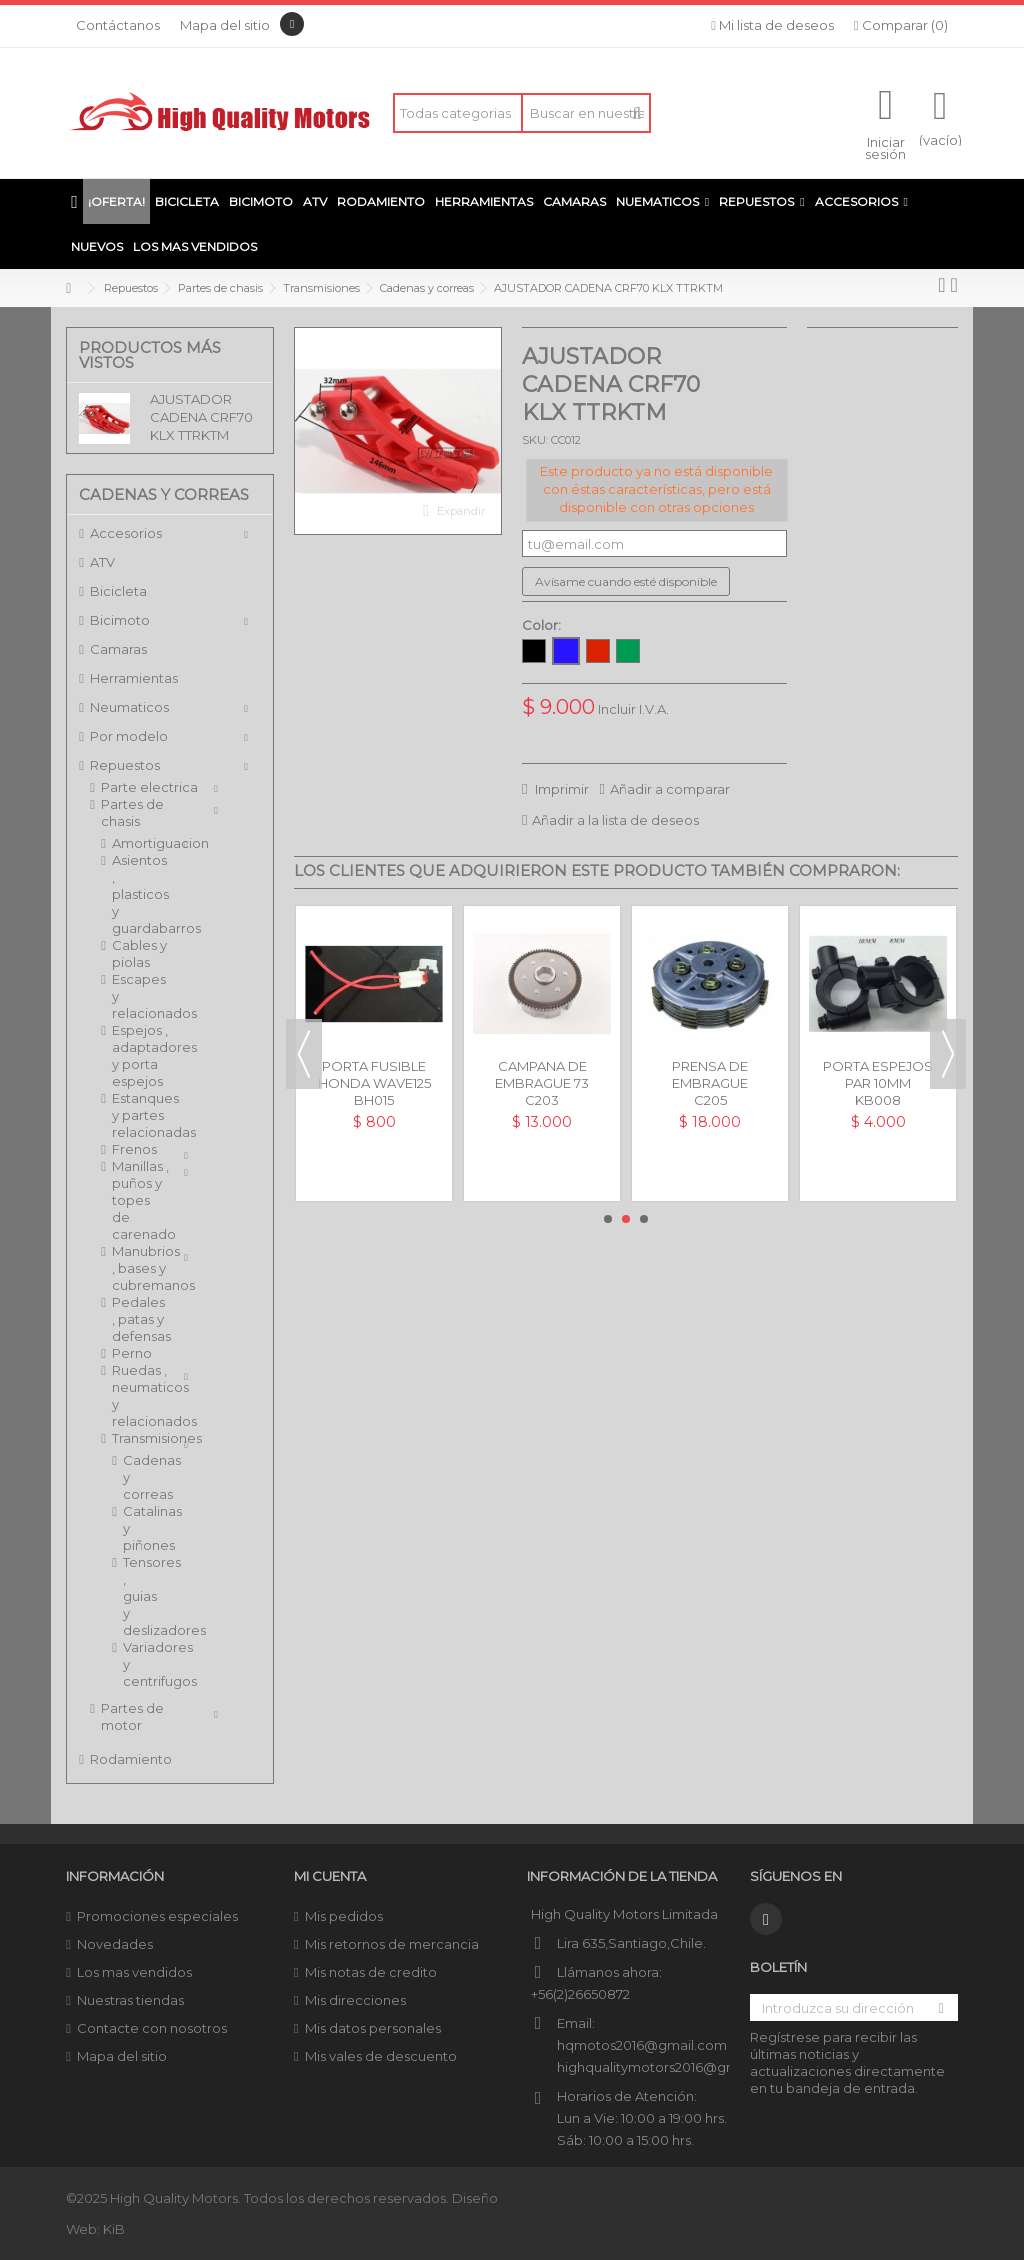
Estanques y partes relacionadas (141, 1115)
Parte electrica (149, 787)
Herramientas (134, 678)
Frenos (134, 1149)
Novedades (115, 1944)
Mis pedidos (344, 1916)
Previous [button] (304, 1054)
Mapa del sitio (225, 25)
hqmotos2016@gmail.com (642, 2045)
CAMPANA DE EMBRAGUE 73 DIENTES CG (542, 1083)
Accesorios (126, 533)
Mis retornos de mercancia (392, 1944)
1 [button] (608, 1219)
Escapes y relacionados (141, 996)
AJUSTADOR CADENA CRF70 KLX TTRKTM (201, 417)
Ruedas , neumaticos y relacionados (141, 1395)
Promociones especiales (157, 1916)
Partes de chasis (132, 812)
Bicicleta (118, 591)
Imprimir (560, 789)
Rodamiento (131, 1759)
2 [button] (626, 1219)
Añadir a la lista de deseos (615, 820)
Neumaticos (129, 707)
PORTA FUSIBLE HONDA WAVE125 (374, 1074)
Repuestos (125, 765)
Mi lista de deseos (772, 25)
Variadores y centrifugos (132, 1664)
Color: (543, 625)
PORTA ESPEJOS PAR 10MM (878, 1074)
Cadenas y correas (132, 1477)
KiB (114, 2229)
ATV (102, 562)
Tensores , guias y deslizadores (132, 1596)
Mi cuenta (330, 1876)
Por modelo (129, 736)
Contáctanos (118, 25)
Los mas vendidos (134, 1972)
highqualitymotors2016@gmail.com (671, 2067)
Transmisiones (141, 1438)
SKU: (535, 440)
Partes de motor (132, 1716)
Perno (132, 1353)
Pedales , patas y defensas (141, 1319)
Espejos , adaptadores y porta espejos (141, 1055)
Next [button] (948, 1054)
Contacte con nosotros (152, 2028)
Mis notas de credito (371, 1972)
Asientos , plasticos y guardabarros (141, 894)
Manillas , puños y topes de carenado (141, 1200)
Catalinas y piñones (132, 1528)
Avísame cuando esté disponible (626, 581)
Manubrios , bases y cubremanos (141, 1268)
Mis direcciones (355, 2000)
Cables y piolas (139, 953)
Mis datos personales (373, 2028)
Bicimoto (120, 620)
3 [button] (644, 1219)
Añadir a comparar (670, 789)
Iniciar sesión (885, 147)
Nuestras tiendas (130, 2000)
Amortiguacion (141, 843)
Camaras (118, 649)
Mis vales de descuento (381, 2056)
